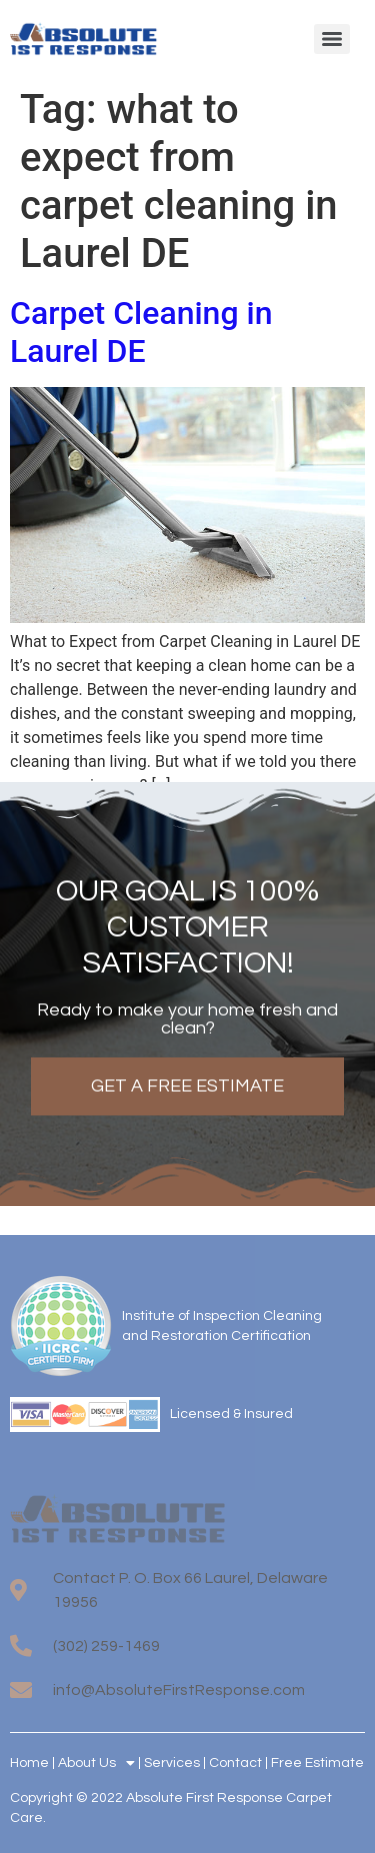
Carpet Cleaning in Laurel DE (141, 332)
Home (29, 1763)
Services (172, 1763)
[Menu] (332, 39)
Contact (235, 1763)
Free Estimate (317, 1763)
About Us (96, 1763)
